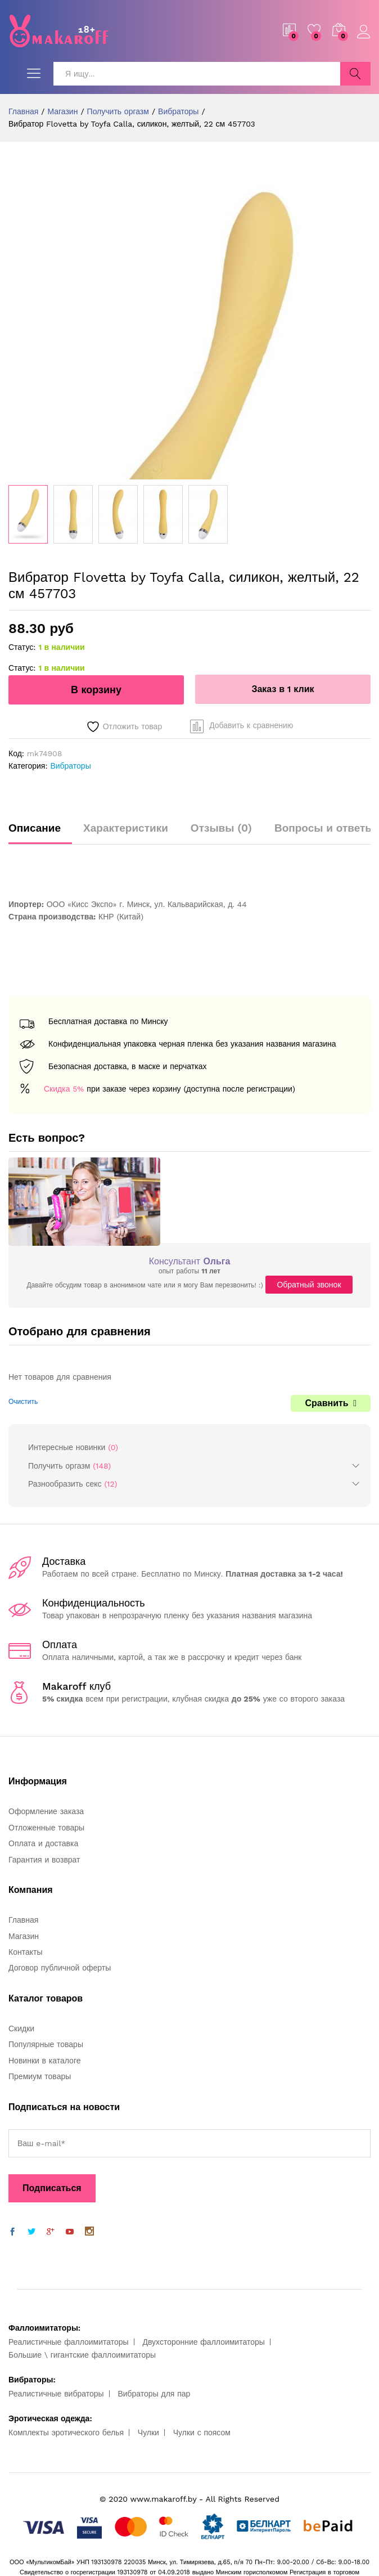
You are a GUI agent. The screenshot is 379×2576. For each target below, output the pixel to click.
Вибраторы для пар (154, 2393)
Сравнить (326, 1403)
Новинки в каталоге (44, 2060)
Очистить (23, 1402)
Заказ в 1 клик (282, 689)
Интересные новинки (66, 1447)
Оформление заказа (46, 1811)
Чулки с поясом (202, 2432)
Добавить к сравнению (251, 725)
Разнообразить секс (64, 1483)
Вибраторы (70, 765)
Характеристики (125, 828)
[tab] (40, 833)
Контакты (25, 1951)
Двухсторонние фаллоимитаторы (203, 2341)
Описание (34, 828)
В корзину (96, 689)
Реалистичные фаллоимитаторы (68, 2341)
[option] (28, 514)
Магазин (23, 1936)
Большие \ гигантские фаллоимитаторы (82, 2354)
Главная (23, 1919)
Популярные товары (45, 2044)
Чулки (148, 2432)
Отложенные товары (46, 1827)
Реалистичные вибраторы (56, 2393)
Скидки (21, 2028)
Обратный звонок (309, 1284)
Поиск (355, 74)
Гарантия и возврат (44, 1859)
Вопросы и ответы (324, 828)
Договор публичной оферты (59, 1967)
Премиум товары (39, 2076)
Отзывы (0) (221, 828)
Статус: (21, 647)
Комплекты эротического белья (66, 2432)
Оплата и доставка (43, 1843)
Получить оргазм (59, 1465)
